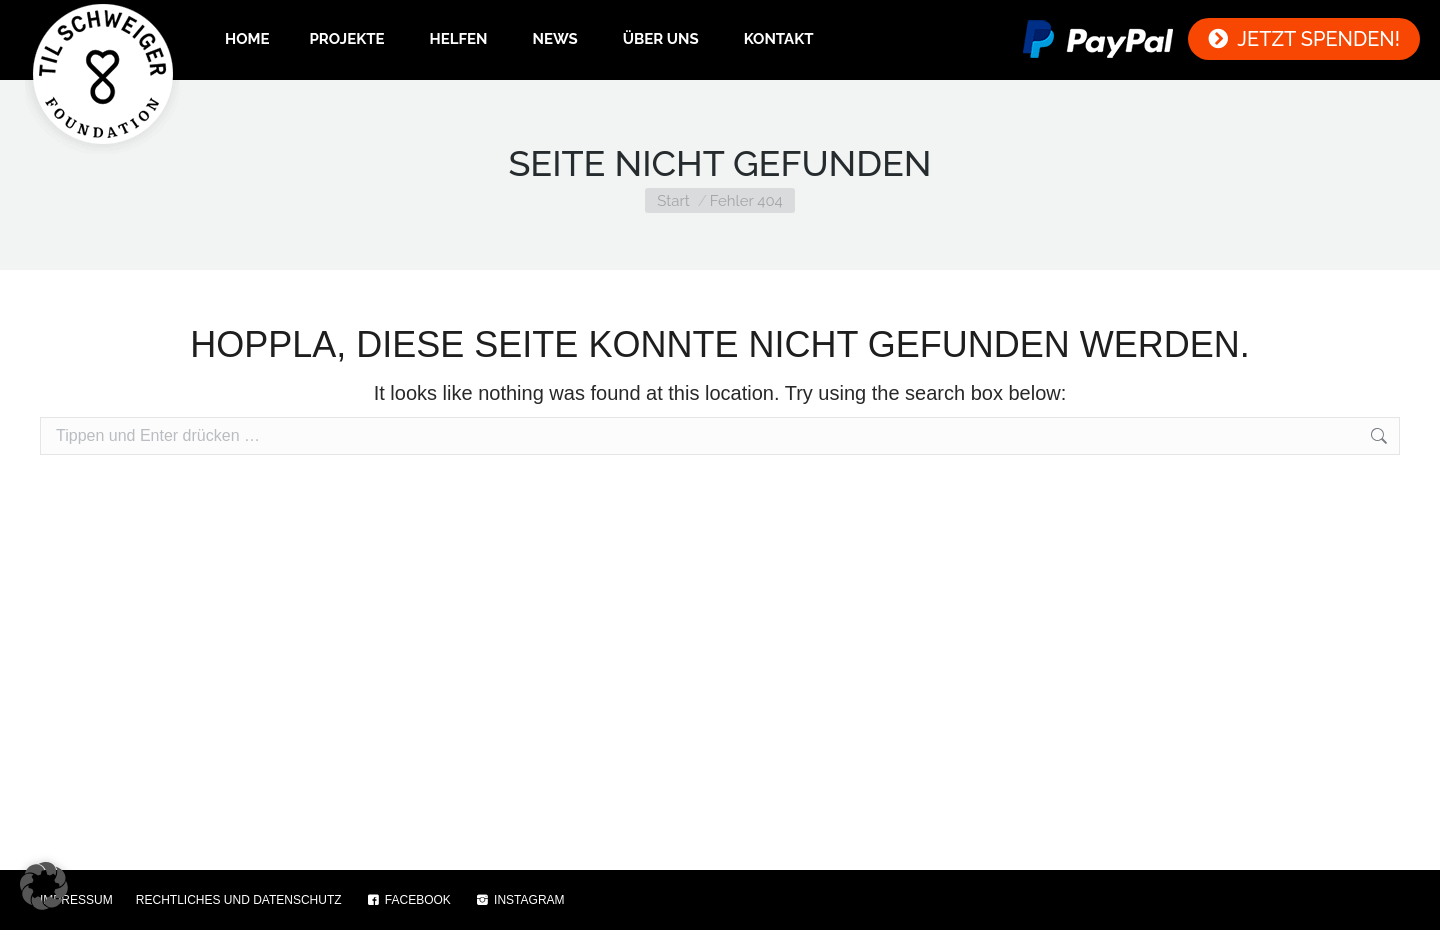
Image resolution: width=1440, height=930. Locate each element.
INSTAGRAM (519, 900)
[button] (44, 886)
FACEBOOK (408, 900)
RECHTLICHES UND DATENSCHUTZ (239, 900)
